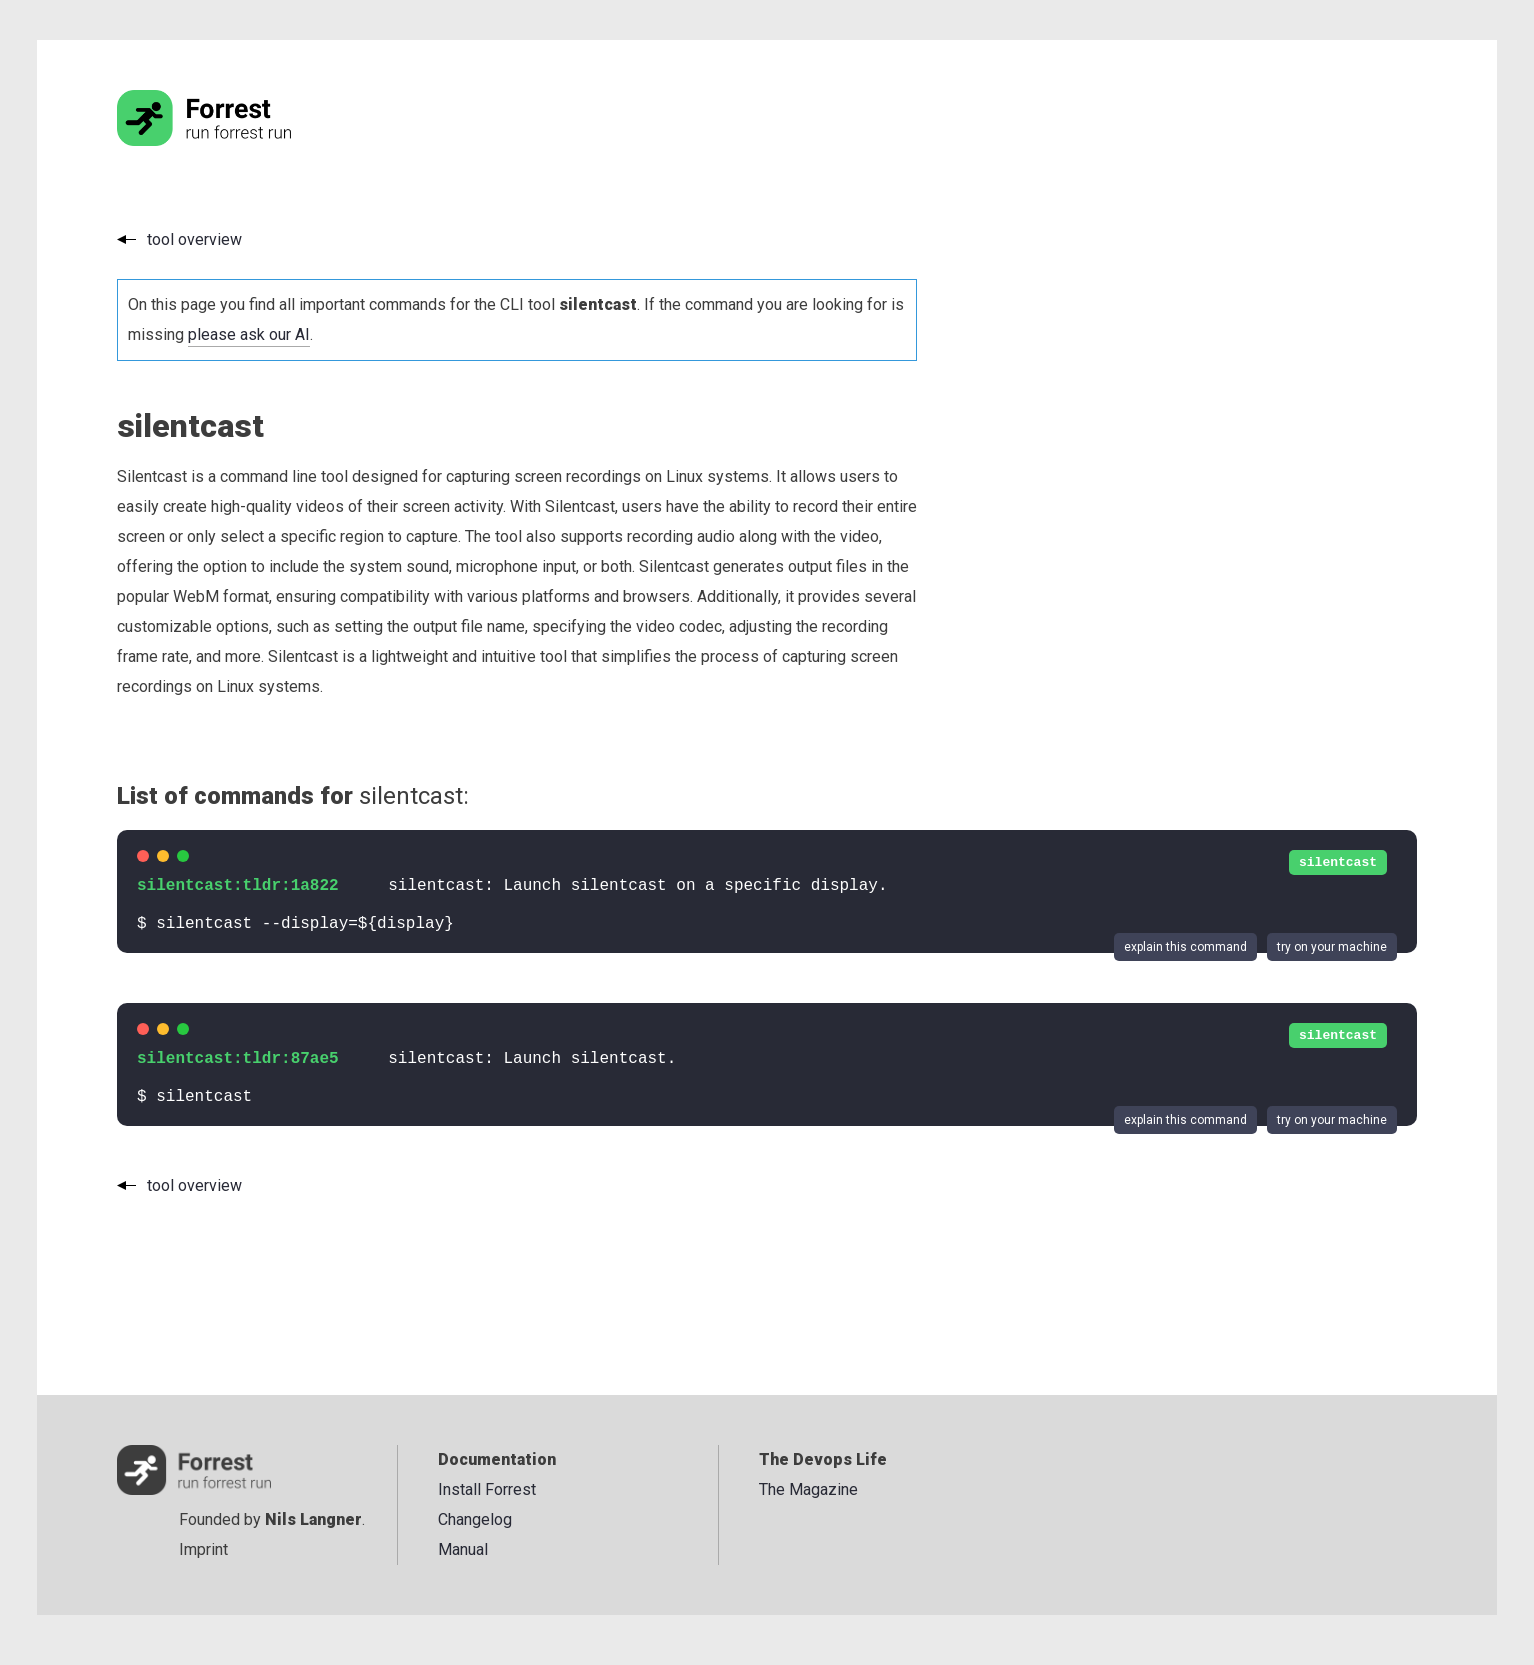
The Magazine (808, 1489)
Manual (463, 1549)
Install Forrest (487, 1489)
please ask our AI (249, 334)
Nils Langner (313, 1519)
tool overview (194, 239)
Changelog (475, 1519)
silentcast (1338, 862)
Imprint (203, 1549)
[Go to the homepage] (242, 140)
